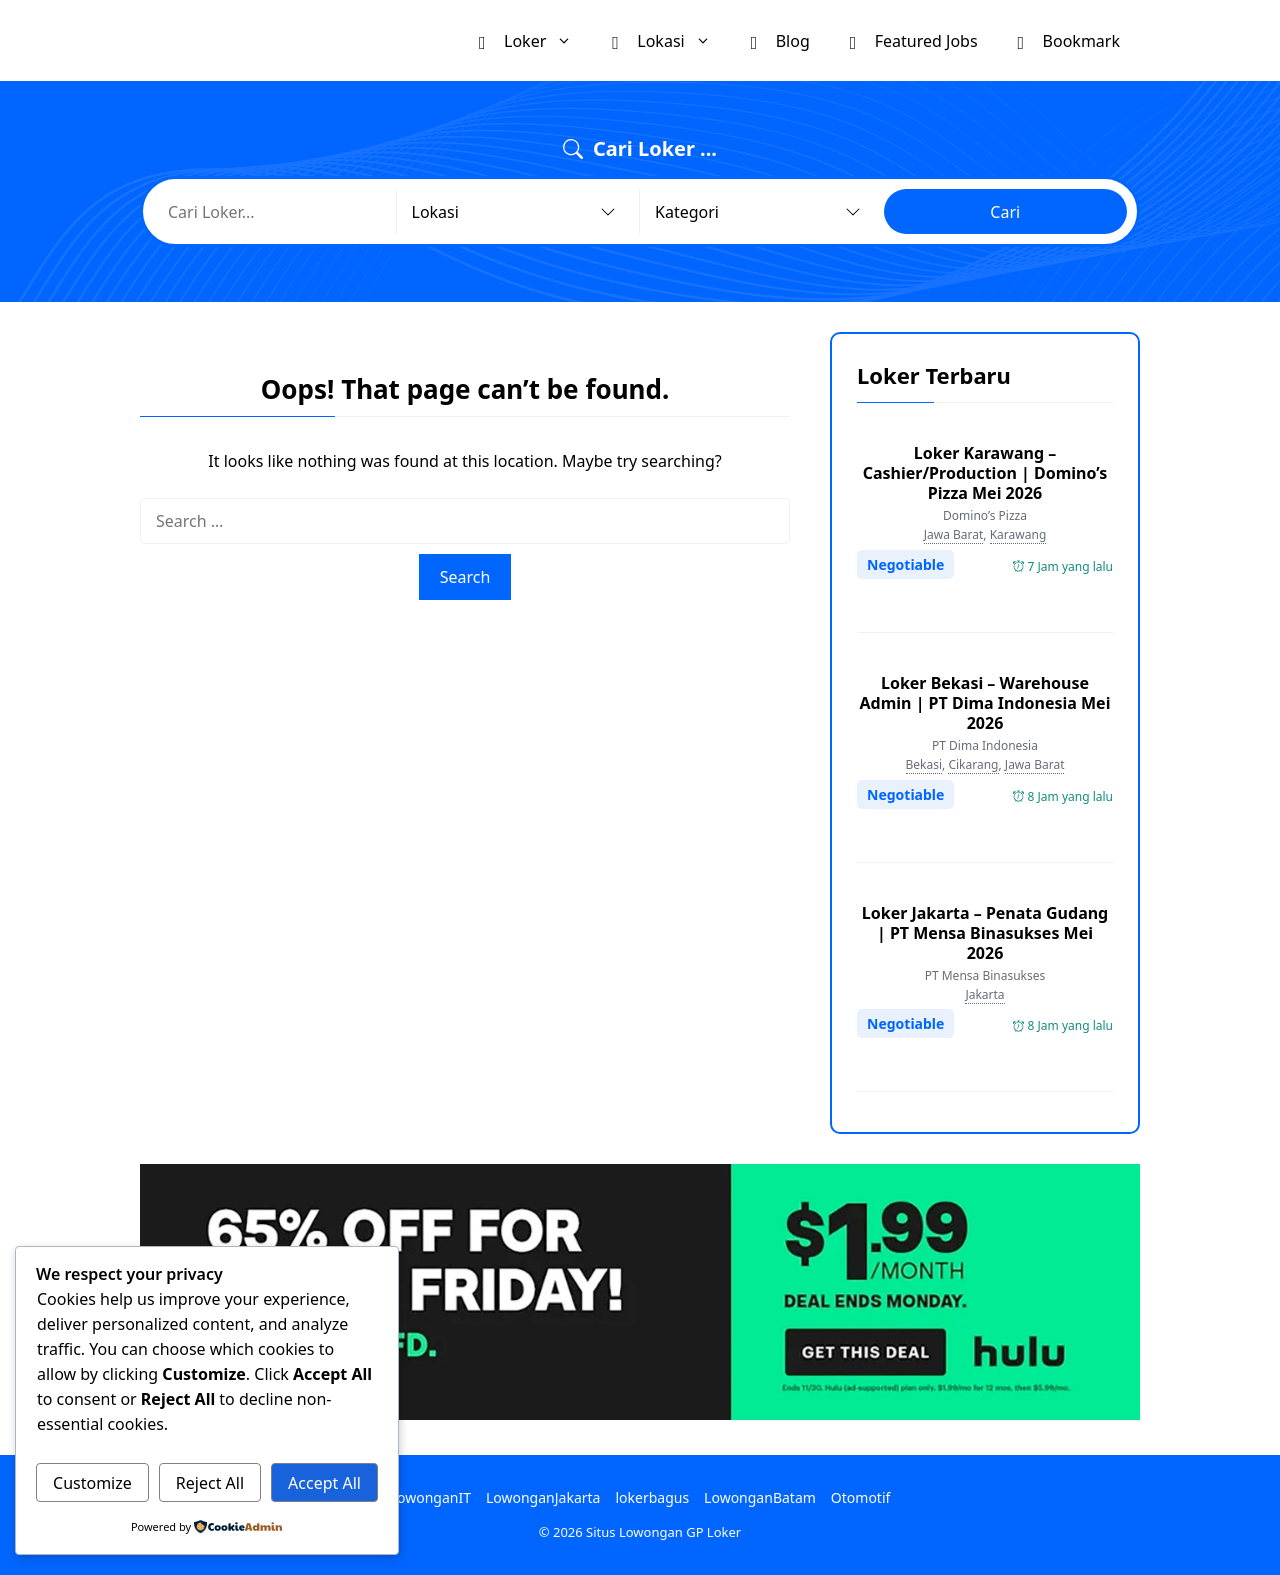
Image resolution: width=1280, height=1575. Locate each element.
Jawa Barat (954, 534)
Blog (780, 40)
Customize (92, 1483)
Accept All (324, 1483)
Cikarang (973, 764)
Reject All (210, 1483)
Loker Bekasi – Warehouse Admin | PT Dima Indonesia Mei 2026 (985, 703)
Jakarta (984, 994)
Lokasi (671, 40)
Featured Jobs (914, 40)
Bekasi (924, 764)
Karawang (1018, 534)
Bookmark (1069, 40)
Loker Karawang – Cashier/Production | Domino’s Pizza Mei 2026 (985, 473)
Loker (535, 40)
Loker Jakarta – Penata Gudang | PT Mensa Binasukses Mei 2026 (985, 933)
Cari (1005, 212)
